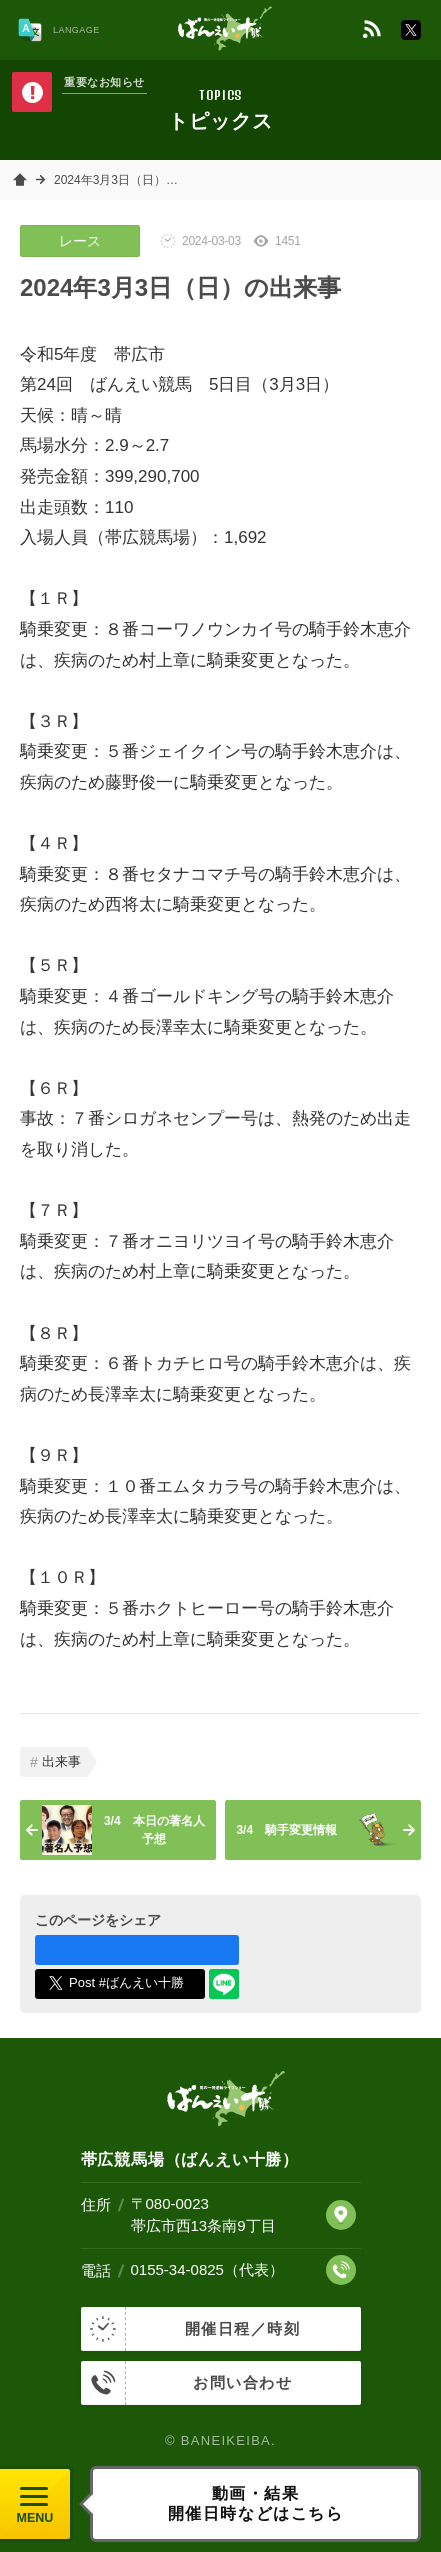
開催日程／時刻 (191, 2329)
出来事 (61, 1761)
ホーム (20, 180)
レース (80, 241)
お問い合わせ (187, 2383)
